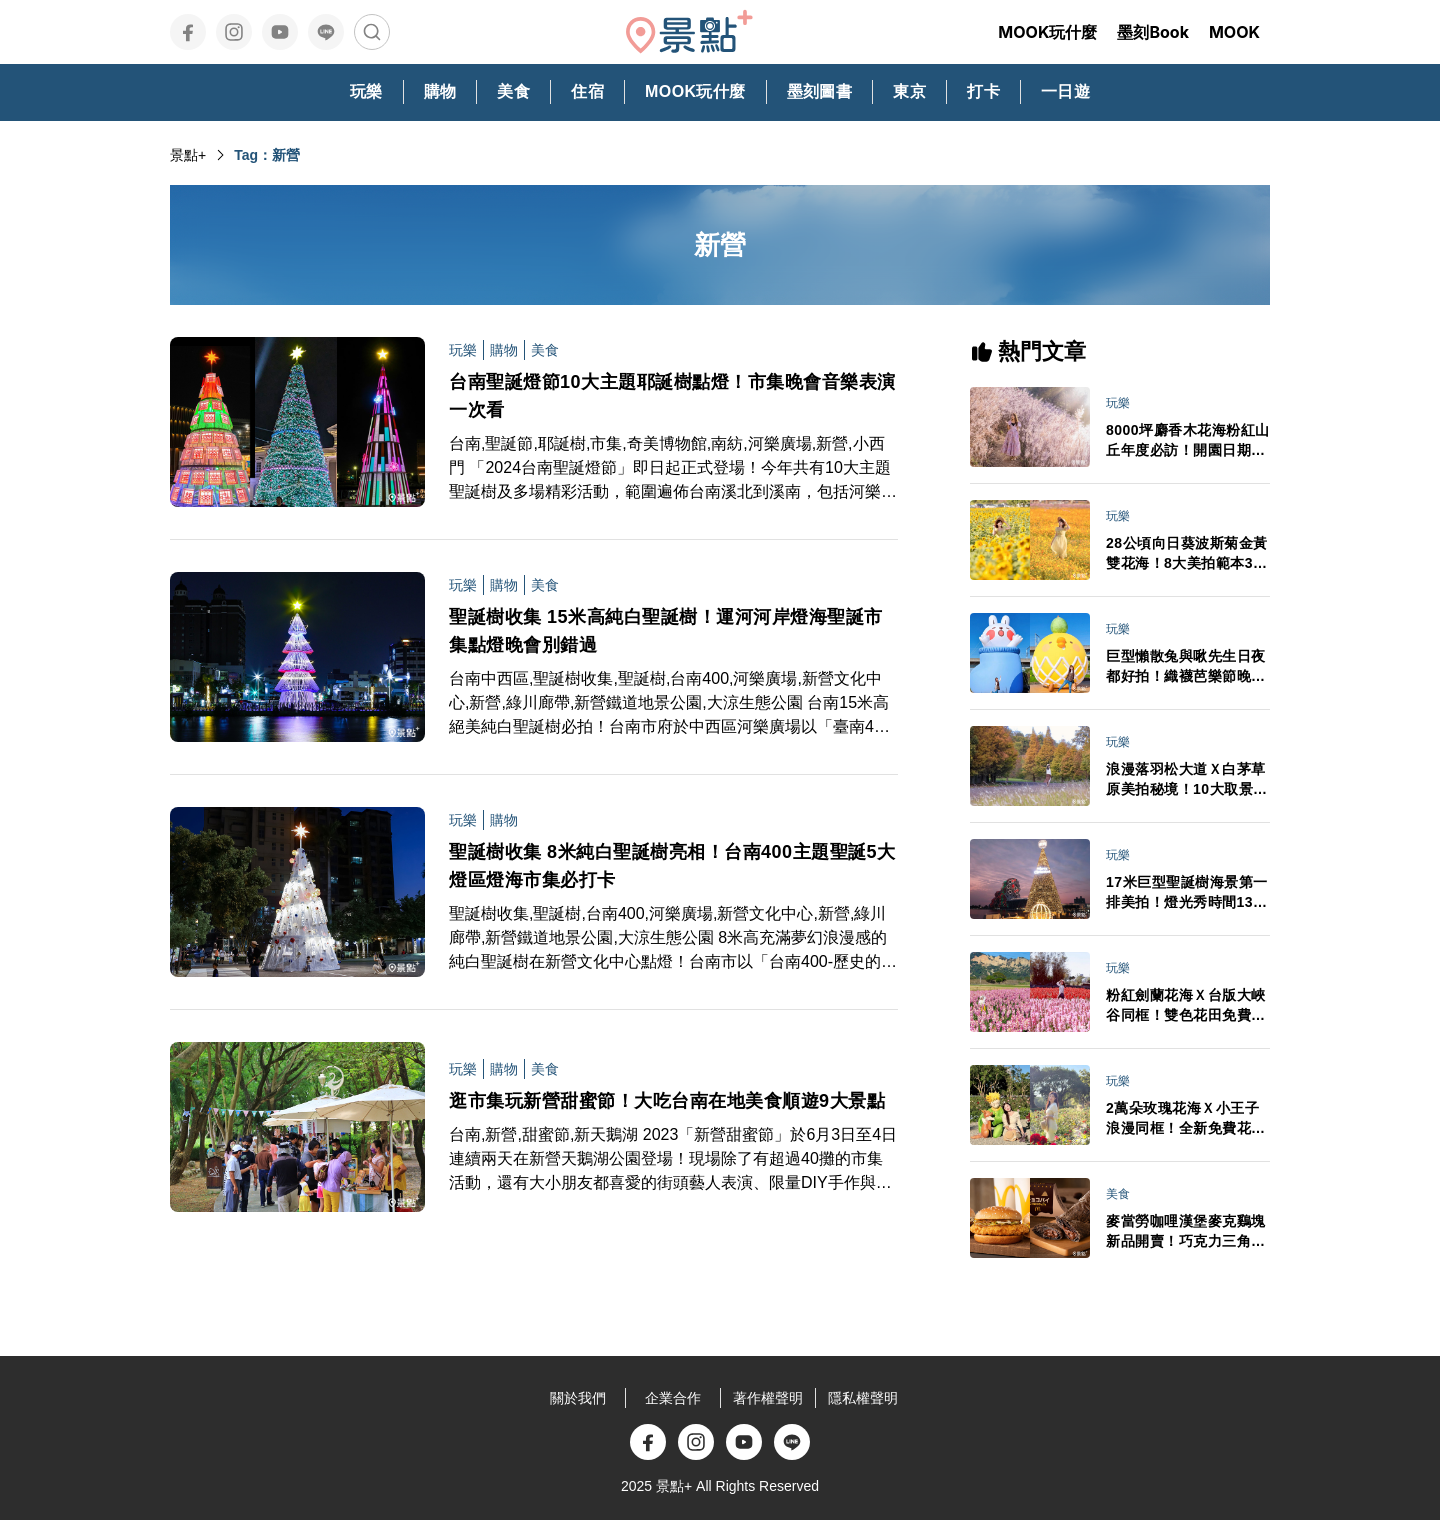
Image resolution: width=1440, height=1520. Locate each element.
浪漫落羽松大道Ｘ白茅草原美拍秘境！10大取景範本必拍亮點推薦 (1187, 780)
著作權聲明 (768, 1398)
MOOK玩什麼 (1047, 32)
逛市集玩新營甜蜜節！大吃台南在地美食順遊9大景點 (667, 1101)
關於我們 (578, 1398)
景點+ (188, 155)
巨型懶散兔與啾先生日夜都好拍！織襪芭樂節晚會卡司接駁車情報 (1186, 667)
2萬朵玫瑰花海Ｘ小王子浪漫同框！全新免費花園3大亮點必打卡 (1186, 1119)
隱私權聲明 (863, 1398)
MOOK (1234, 32)
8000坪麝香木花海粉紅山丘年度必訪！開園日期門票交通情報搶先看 (1188, 441)
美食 (545, 350)
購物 (504, 350)
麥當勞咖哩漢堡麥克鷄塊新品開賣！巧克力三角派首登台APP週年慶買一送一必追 (1186, 1232)
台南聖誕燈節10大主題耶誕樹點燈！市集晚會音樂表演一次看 (672, 396)
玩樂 (463, 350)
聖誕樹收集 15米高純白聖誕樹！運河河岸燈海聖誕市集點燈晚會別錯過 (666, 631)
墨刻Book (1153, 32)
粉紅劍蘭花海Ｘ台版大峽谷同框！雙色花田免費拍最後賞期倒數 (1186, 1006)
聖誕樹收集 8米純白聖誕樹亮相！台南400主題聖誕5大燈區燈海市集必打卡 (672, 866)
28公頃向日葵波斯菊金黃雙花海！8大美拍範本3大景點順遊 (1187, 554)
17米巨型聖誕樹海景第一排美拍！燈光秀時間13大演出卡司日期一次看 (1187, 893)
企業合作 (673, 1398)
